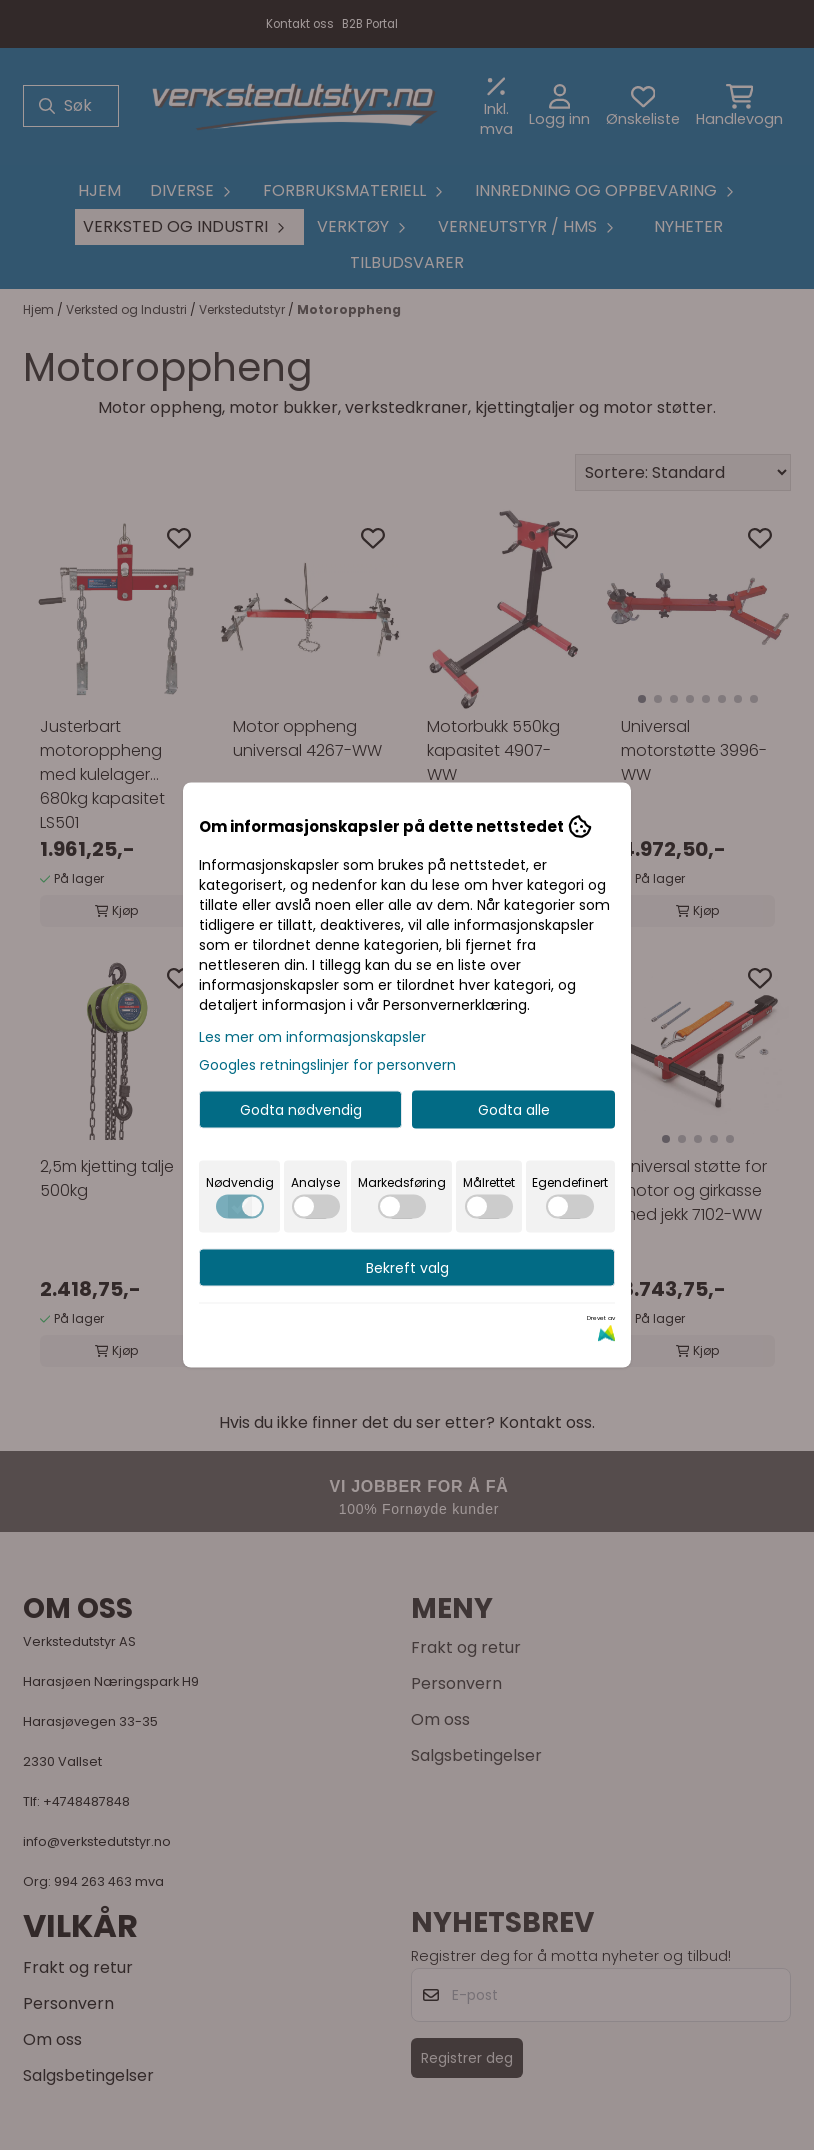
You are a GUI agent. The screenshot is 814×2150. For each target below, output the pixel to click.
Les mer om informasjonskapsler (312, 1037)
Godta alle (514, 1110)
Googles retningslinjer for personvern (327, 1065)
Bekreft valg (407, 1268)
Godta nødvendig (301, 1110)
